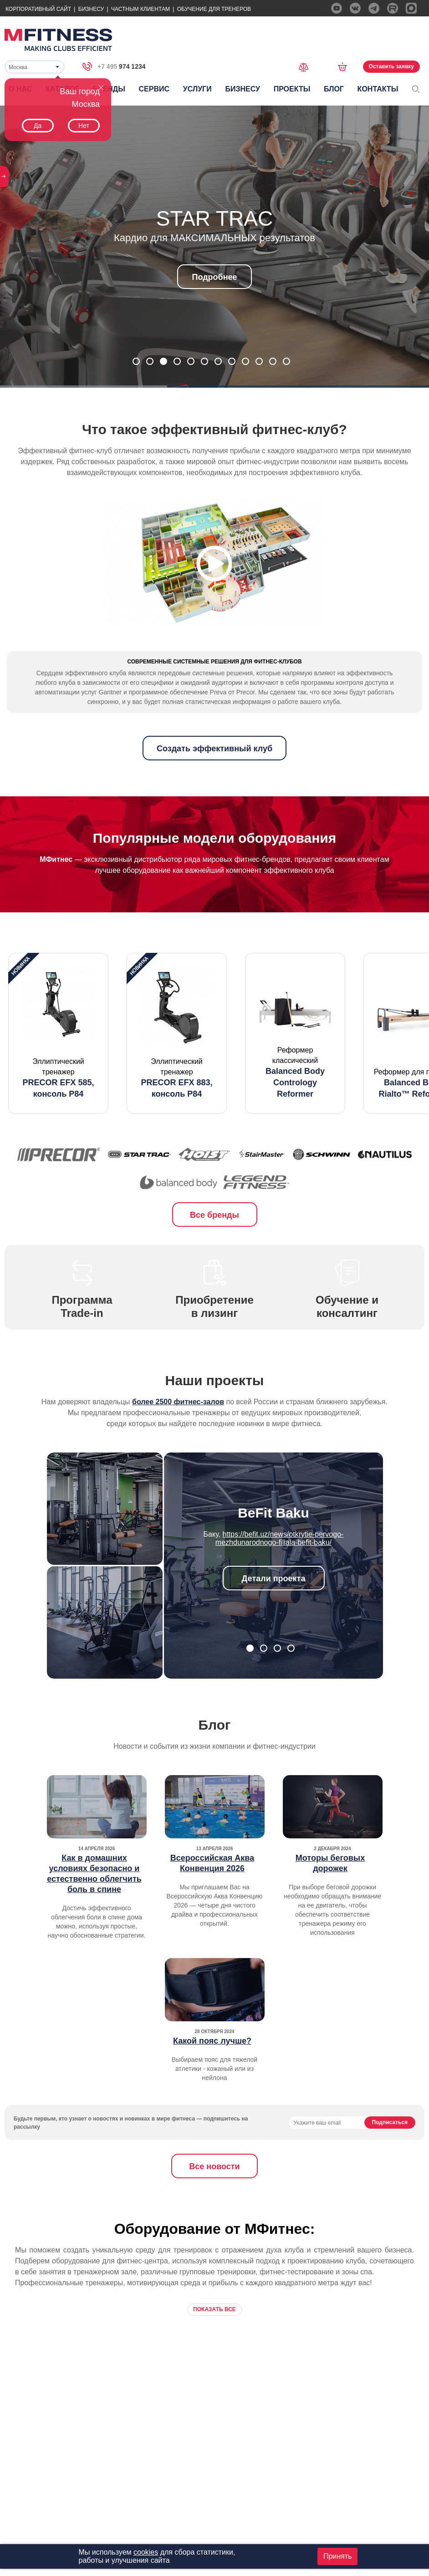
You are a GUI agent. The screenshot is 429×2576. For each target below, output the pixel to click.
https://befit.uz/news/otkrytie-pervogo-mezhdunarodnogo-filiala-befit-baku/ (279, 1575)
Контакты (378, 89)
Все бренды (214, 1251)
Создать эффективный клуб (214, 785)
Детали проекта (274, 1615)
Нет (83, 125)
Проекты (292, 89)
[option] (58, 1070)
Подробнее (214, 277)
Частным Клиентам (140, 9)
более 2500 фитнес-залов (178, 1438)
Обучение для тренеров (214, 9)
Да (37, 125)
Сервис (154, 89)
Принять (337, 2556)
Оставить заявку (391, 66)
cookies (145, 2552)
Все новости (214, 2203)
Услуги (197, 89)
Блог (334, 89)
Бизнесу (91, 9)
